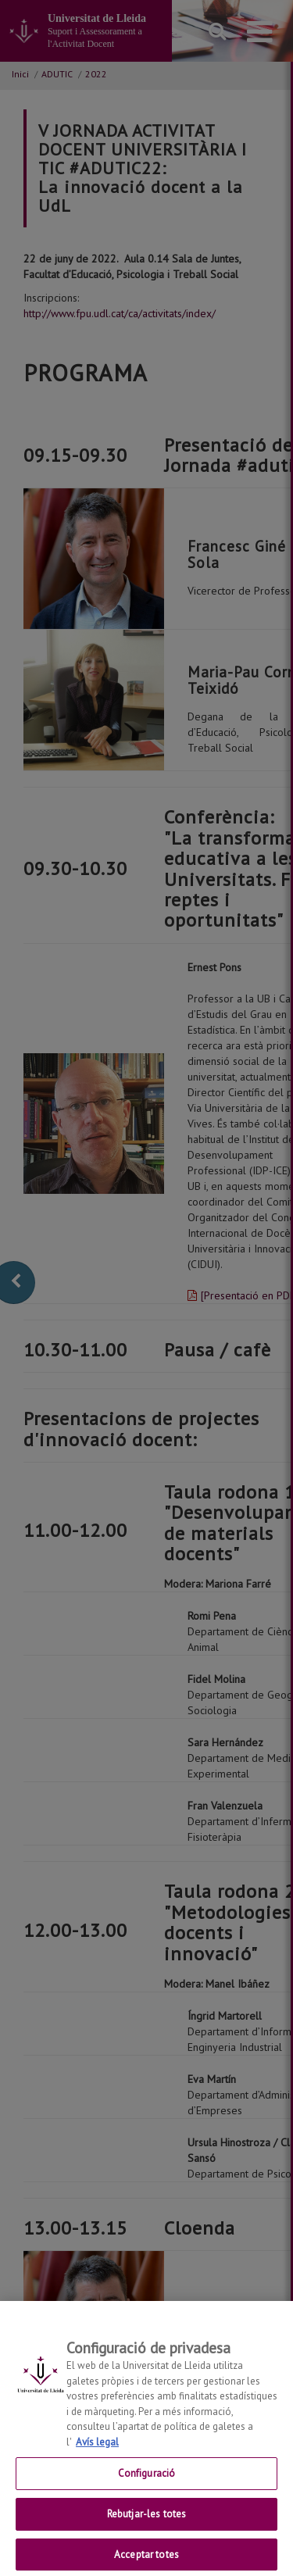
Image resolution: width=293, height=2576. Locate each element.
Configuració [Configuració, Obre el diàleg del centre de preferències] (147, 2481)
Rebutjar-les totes (146, 2522)
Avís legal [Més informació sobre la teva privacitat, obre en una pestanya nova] (97, 2450)
